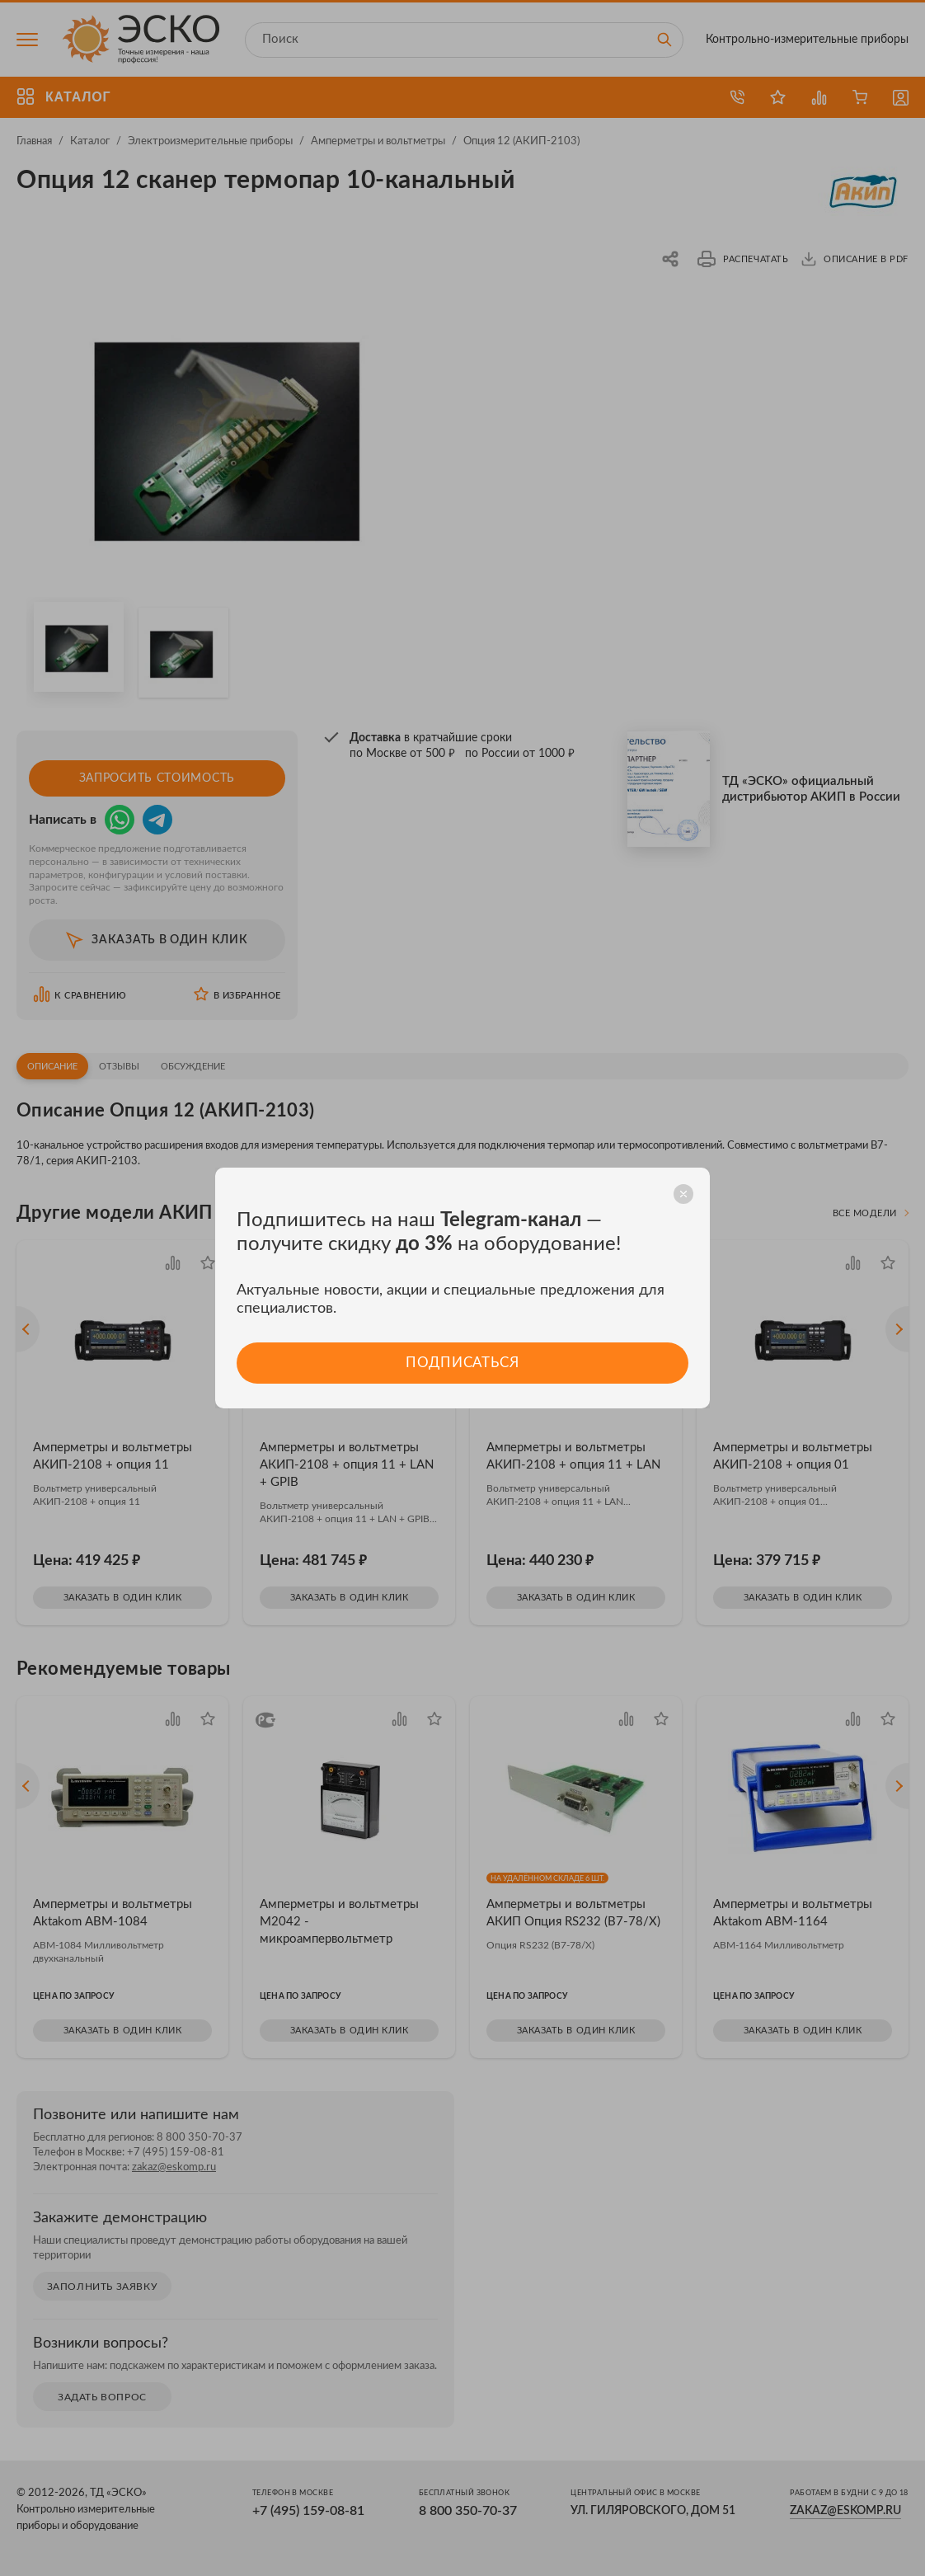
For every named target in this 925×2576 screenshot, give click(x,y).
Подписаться (462, 1363)
